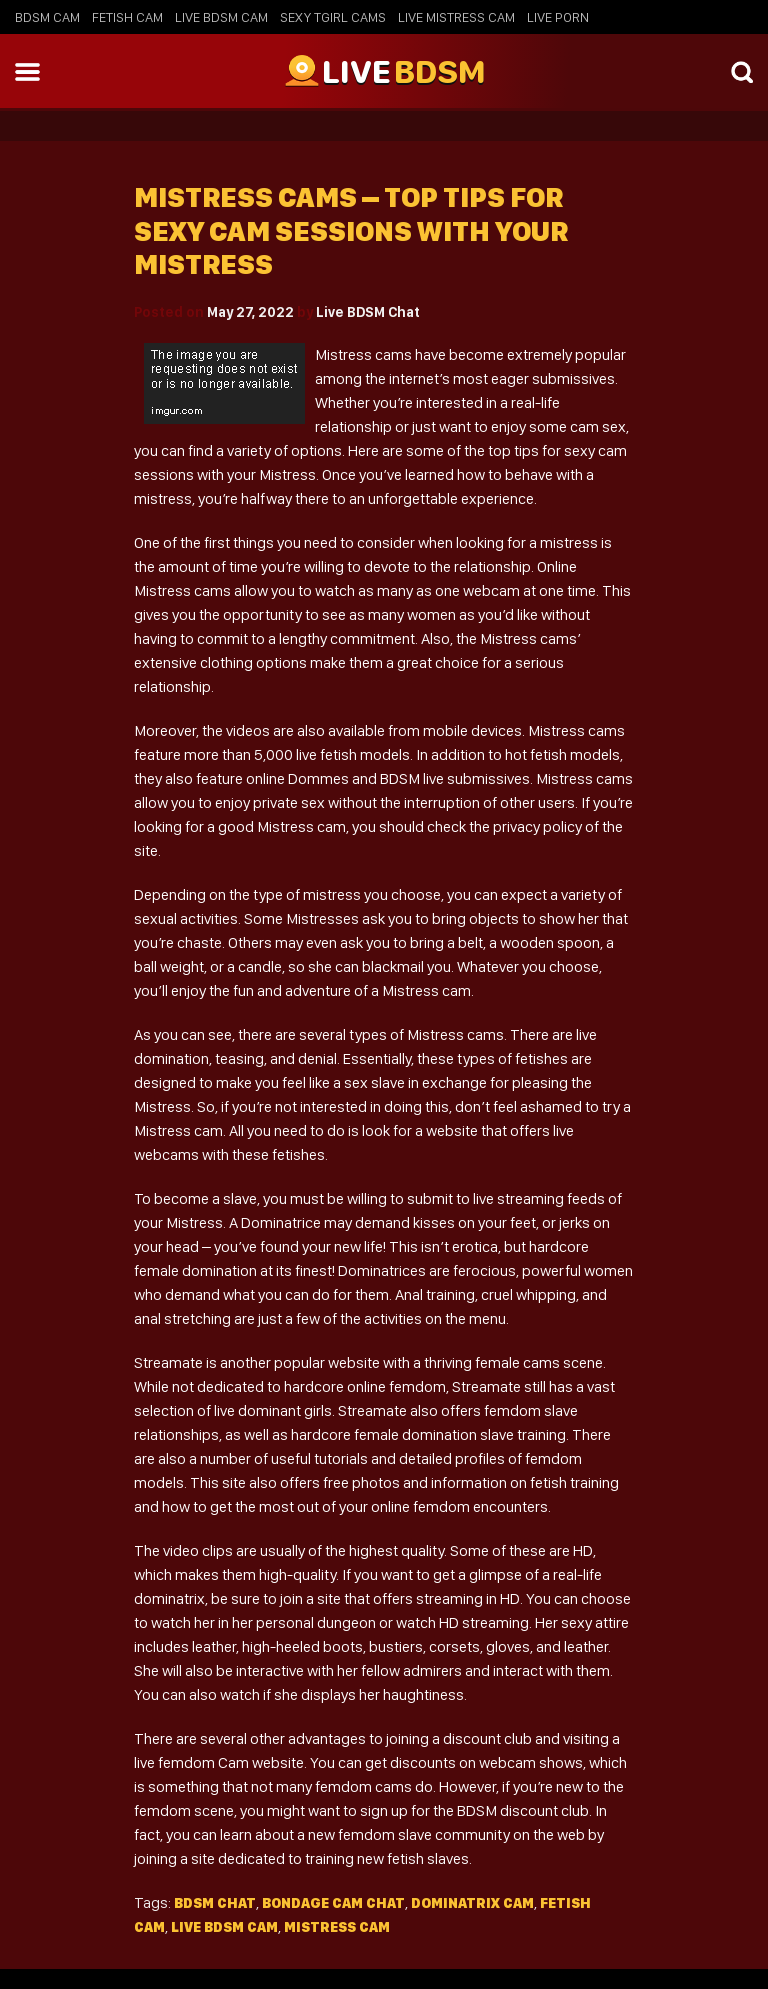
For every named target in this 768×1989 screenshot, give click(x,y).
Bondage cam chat (333, 1903)
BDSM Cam (47, 17)
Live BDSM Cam (221, 17)
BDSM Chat (215, 1903)
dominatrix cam (472, 1903)
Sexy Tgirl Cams (333, 17)
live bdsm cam (224, 1927)
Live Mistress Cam (456, 17)
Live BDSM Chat (368, 312)
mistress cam (337, 1927)
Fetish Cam (127, 17)
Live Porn (558, 17)
